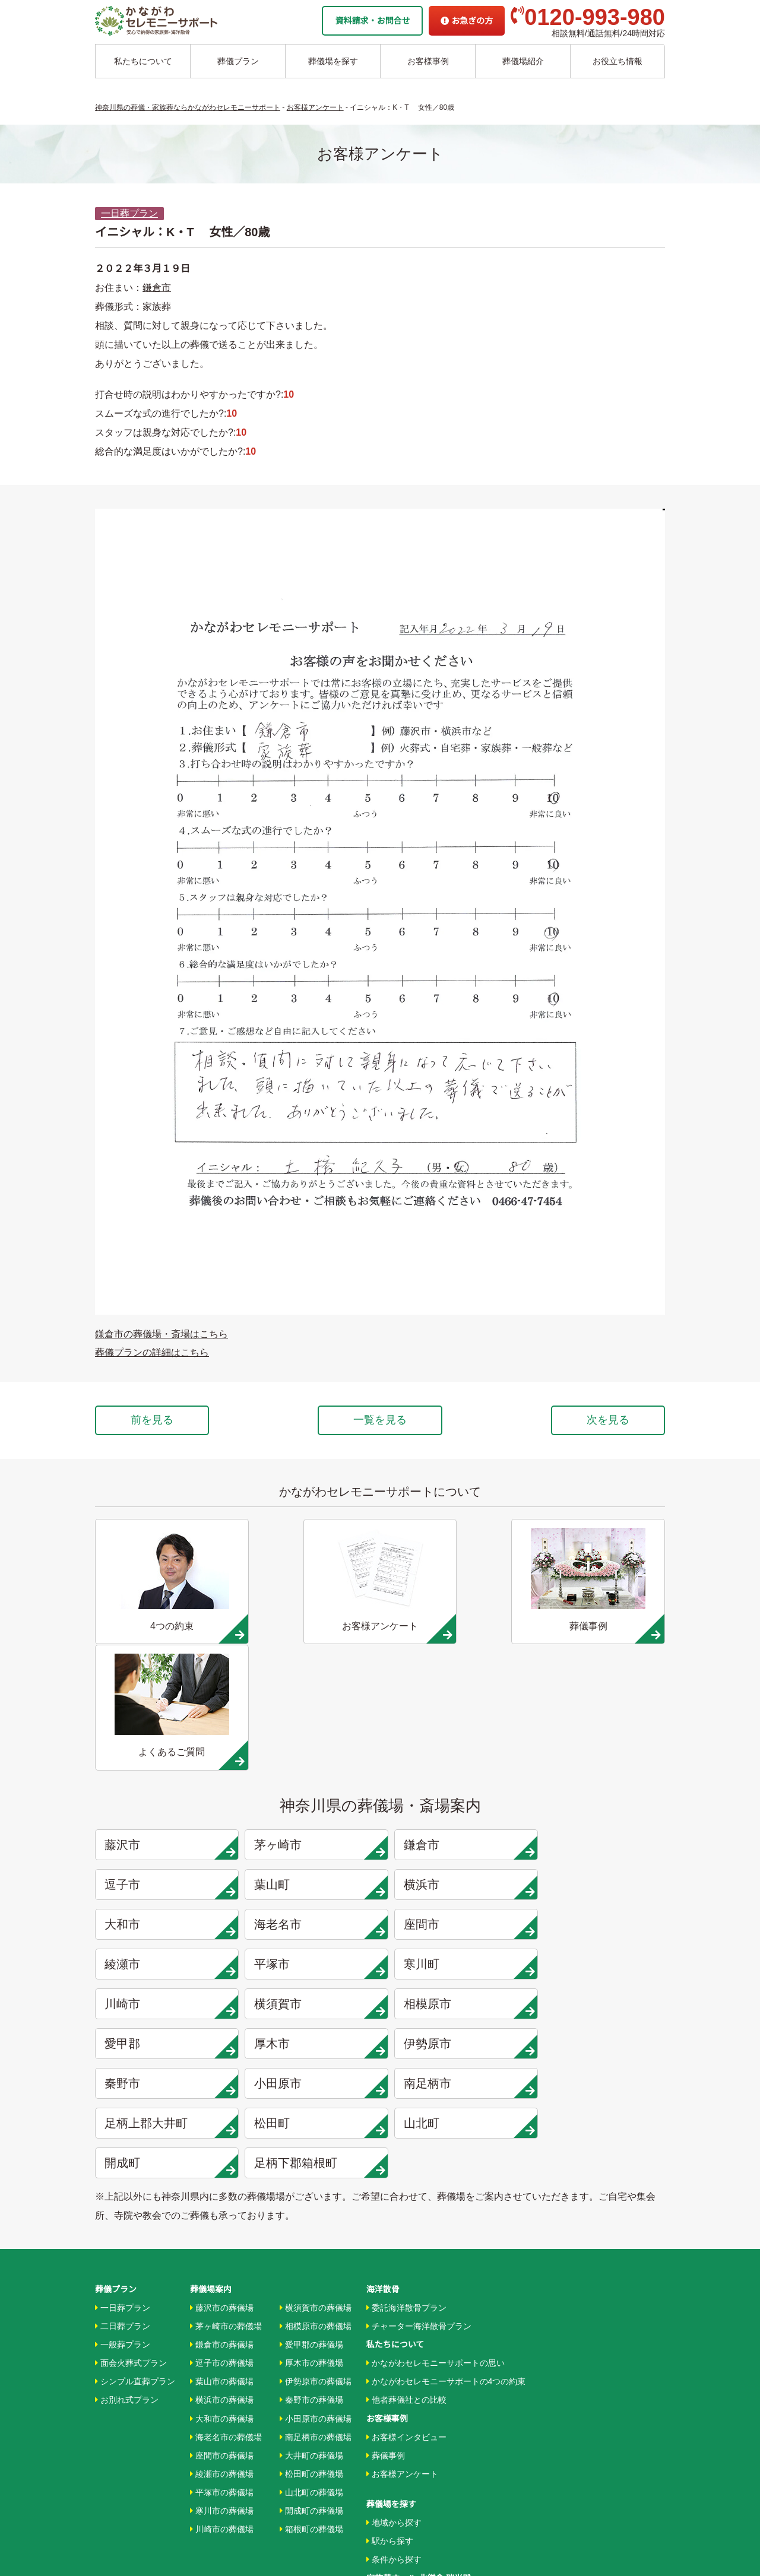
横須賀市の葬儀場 (316, 2099)
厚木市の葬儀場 (311, 2155)
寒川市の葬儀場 (222, 2303)
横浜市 (312, 1761)
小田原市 (600, 1880)
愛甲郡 (600, 1841)
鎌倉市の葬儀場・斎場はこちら (161, 1334)
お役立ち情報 (617, 61)
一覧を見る (380, 1420)
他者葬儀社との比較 (406, 2192)
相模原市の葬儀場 (316, 2118)
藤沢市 (167, 1721)
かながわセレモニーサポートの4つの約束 (446, 2173)
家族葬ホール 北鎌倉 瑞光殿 (418, 2370)
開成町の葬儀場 (311, 2303)
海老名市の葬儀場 (226, 2229)
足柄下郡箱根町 (312, 1960)
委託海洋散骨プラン (406, 2099)
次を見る (606, 1420)
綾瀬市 (312, 1801)
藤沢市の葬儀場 (222, 2099)
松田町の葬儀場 (311, 2265)
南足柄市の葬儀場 (316, 2229)
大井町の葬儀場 (311, 2247)
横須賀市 (312, 1841)
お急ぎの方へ (391, 2425)
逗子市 (600, 1721)
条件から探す (394, 2351)
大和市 (455, 1761)
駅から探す (389, 2333)
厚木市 (167, 1880)
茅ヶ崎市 (312, 1721)
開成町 (167, 1960)
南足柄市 (167, 1920)
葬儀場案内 (211, 2081)
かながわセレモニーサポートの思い (435, 2155)
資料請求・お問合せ (372, 21)
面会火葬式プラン (131, 2155)
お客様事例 (428, 61)
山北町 (600, 1920)
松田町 (455, 1920)
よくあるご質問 (395, 2443)
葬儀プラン (238, 61)
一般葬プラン (122, 2137)
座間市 (167, 1801)
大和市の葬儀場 (222, 2210)
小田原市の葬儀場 (316, 2210)
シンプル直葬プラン (135, 2173)
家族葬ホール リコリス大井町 (421, 2388)
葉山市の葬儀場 (222, 2173)
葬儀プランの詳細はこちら (152, 1352)
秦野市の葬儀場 (311, 2192)
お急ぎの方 (467, 21)
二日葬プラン (122, 2118)
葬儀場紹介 (523, 61)
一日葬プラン (129, 213)
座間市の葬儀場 (222, 2247)
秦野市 (455, 1880)
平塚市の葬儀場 (222, 2284)
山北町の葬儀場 (311, 2284)
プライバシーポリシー (407, 2462)
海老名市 (600, 1761)
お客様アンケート (402, 2265)
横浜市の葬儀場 (222, 2192)
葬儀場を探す (333, 61)
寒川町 (600, 1801)
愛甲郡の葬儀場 (311, 2137)
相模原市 (455, 1841)
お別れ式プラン (127, 2192)
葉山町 (167, 1761)
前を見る (153, 1420)
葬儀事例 (385, 2247)
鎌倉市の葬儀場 (222, 2137)
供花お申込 (387, 2480)
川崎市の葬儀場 (222, 2321)
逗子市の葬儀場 (222, 2155)
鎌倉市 (156, 288)
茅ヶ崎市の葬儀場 (226, 2118)
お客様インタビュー (406, 2229)
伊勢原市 (312, 1880)
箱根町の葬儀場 (311, 2321)
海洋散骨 (383, 2081)
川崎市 (167, 1841)
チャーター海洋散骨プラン (418, 2118)
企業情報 (383, 2407)
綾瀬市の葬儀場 (222, 2265)
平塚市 (455, 1801)
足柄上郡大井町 (312, 1920)
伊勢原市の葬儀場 (316, 2173)
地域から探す (394, 2315)
